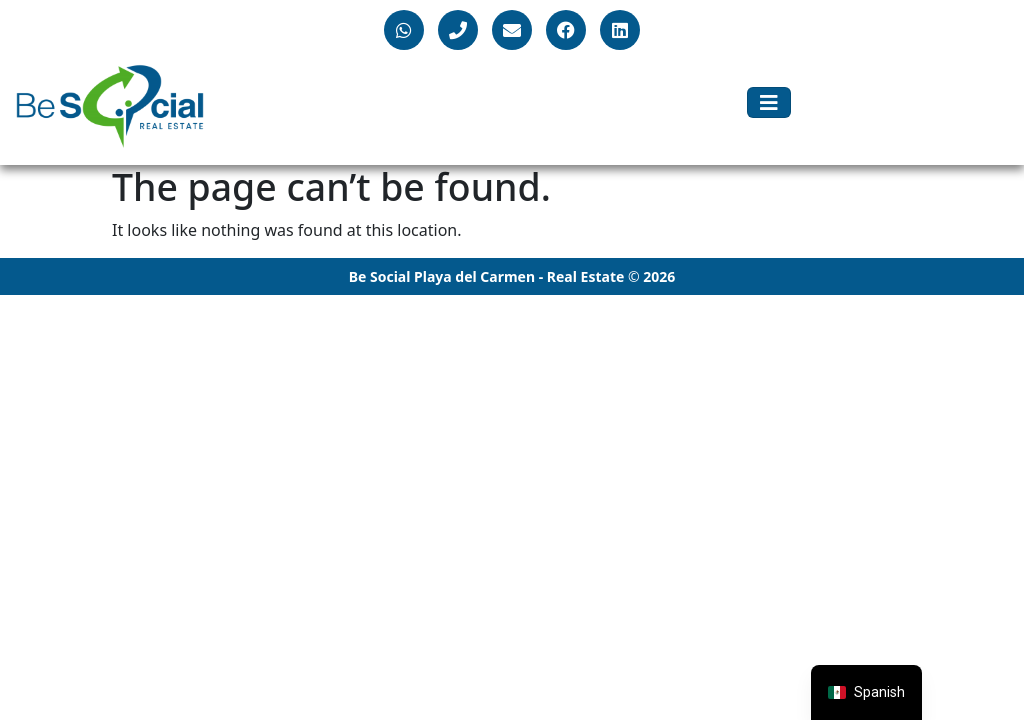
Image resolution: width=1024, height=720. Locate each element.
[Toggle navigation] (769, 103)
